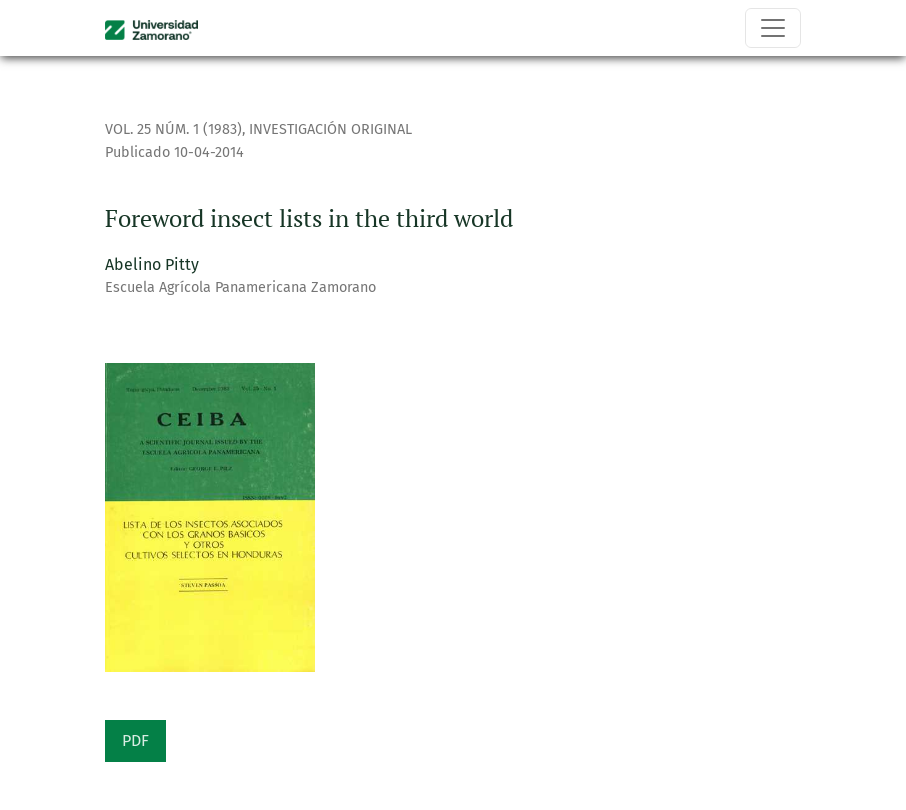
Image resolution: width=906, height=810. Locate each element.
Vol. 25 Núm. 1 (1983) (173, 129)
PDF (135, 740)
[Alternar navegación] (773, 28)
